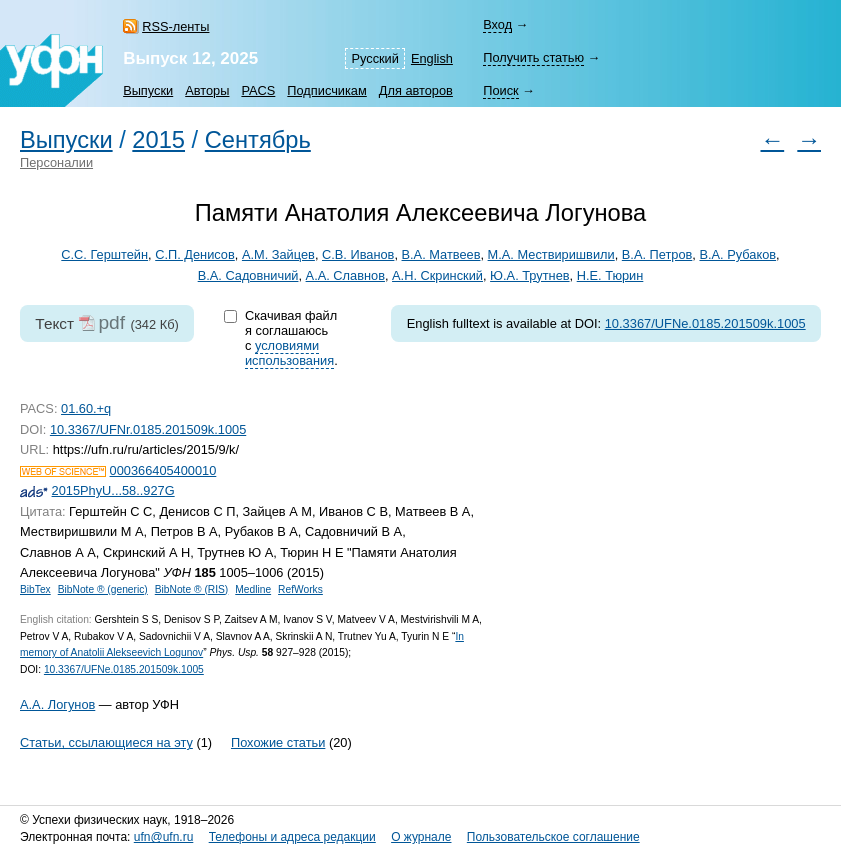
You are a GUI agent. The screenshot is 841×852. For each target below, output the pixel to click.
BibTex (35, 589)
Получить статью (533, 57)
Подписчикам (326, 90)
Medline (253, 589)
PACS (258, 90)
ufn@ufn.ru (164, 837)
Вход (497, 24)
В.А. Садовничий (248, 275)
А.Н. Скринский (437, 275)
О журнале (421, 837)
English (432, 58)
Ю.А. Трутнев (529, 275)
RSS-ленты (175, 26)
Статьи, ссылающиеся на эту (106, 742)
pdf (111, 322)
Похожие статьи (278, 742)
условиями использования (289, 353)
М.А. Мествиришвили (551, 254)
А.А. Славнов (345, 275)
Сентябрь (258, 140)
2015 (158, 140)
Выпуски (148, 90)
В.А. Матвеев (441, 254)
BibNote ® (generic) (103, 589)
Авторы (207, 90)
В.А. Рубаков (737, 254)
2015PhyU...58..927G (113, 490)
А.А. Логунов (57, 704)
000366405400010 (163, 470)
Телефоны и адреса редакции (292, 837)
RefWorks (300, 589)
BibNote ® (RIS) (192, 589)
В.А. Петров (657, 254)
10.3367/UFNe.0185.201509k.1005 (705, 323)
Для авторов (416, 90)
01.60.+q (86, 408)
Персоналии (56, 162)
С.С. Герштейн (104, 254)
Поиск (500, 90)
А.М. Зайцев (278, 254)
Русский (374, 58)
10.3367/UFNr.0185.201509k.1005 (148, 429)
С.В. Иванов (358, 254)
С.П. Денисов (195, 254)
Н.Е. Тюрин (610, 275)
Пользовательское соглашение (553, 837)
